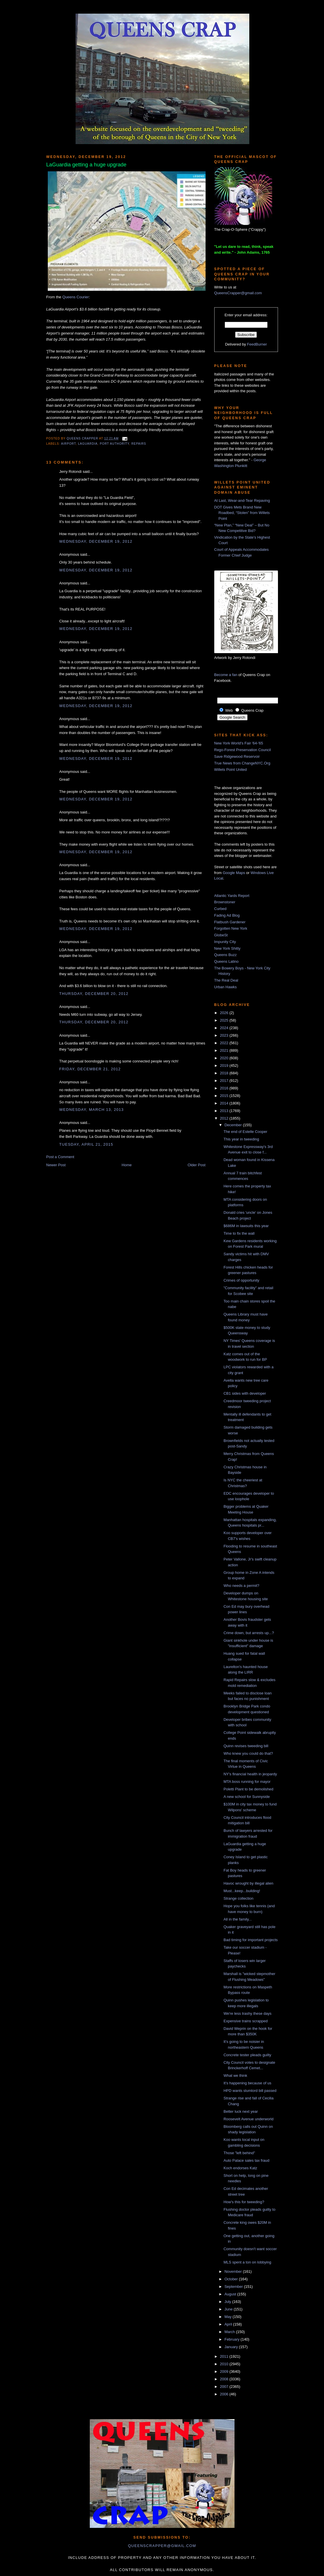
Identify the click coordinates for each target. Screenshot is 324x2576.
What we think (235, 2075)
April (228, 2324)
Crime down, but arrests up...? (249, 1633)
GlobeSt (221, 935)
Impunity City (225, 942)
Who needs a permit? (241, 1585)
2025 (225, 1020)
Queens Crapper (83, 438)
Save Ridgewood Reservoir (237, 756)
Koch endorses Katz (240, 2168)
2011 (225, 2356)
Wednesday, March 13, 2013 (91, 1109)
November (233, 2271)
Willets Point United (230, 769)
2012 (225, 1118)
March (230, 2332)
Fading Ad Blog (227, 915)
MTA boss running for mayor (247, 1781)
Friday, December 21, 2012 (90, 1069)
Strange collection (238, 1898)
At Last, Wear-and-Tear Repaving (242, 500)
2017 (225, 1080)
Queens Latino (226, 961)
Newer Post (56, 1165)
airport (68, 443)
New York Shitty (227, 948)
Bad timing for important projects (251, 1940)
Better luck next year (241, 2111)
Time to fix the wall (239, 1233)
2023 (225, 1035)
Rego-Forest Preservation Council (242, 750)
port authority (114, 443)
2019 (225, 1065)
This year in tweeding (241, 1139)
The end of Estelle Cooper (245, 1131)
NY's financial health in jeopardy (250, 1774)
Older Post (196, 1165)
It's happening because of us (247, 2083)
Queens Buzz (225, 955)
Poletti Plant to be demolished (248, 1789)
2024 (225, 1028)
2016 (225, 1088)
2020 (225, 1058)
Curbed (220, 908)
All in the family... (238, 1919)
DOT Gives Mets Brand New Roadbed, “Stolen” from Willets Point (242, 513)
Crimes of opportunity (241, 1280)
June (229, 2309)
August (230, 2294)
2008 (225, 2379)
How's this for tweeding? (244, 2202)
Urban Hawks (225, 987)
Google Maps (234, 873)
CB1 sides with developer (245, 1393)
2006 (225, 2394)
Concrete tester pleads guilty (247, 2055)
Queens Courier (75, 297)
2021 (225, 1050)
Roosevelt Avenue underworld (249, 2119)
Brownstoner (224, 902)
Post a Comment (60, 1157)
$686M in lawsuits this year (246, 1226)
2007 (225, 2386)
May (228, 2317)
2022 (225, 1043)
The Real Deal (226, 980)
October (231, 2279)
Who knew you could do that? (248, 1753)
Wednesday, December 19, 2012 (96, 541)
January (231, 2347)
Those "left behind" (239, 2153)
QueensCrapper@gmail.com (238, 293)
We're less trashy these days (248, 2013)
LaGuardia (88, 443)
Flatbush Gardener (230, 922)
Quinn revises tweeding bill (246, 1746)
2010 (225, 2364)
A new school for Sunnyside (247, 1796)
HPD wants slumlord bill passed (250, 2090)
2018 (225, 1073)
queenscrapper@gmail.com (162, 2546)
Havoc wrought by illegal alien (248, 1883)
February (232, 2339)
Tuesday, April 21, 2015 (86, 1144)
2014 (225, 1103)
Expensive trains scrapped (246, 2021)
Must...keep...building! (242, 1891)
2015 (225, 1095)
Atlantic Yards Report (232, 895)
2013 (225, 1111)
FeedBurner (257, 344)
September (234, 2286)
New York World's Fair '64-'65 (238, 743)
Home (127, 1165)
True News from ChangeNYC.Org (242, 763)
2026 (225, 1013)
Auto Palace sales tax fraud (246, 2160)
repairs (138, 443)
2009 (225, 2371)
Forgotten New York (230, 928)
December (233, 1125)
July (228, 2301)
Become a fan (225, 675)
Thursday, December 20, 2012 (94, 993)
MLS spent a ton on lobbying (247, 2262)
